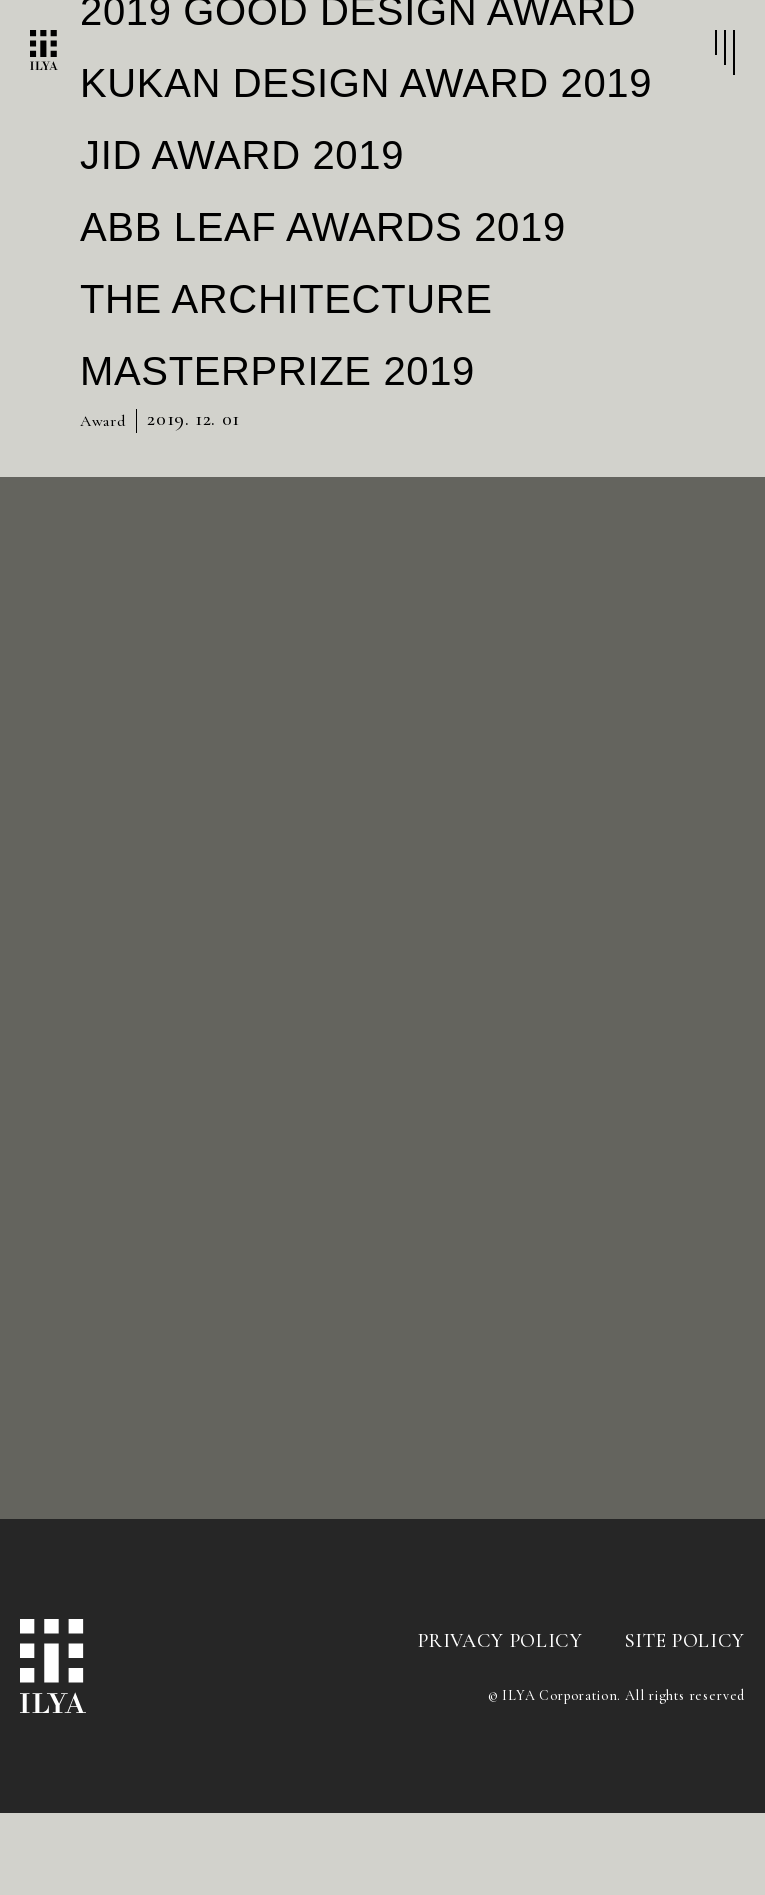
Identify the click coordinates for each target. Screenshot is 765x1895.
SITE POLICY (685, 1723)
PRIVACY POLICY (500, 1723)
